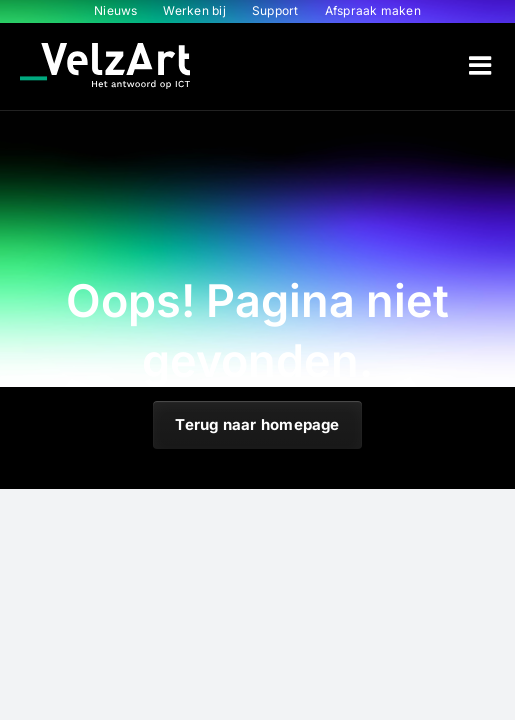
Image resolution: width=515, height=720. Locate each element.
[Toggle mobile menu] (482, 65)
